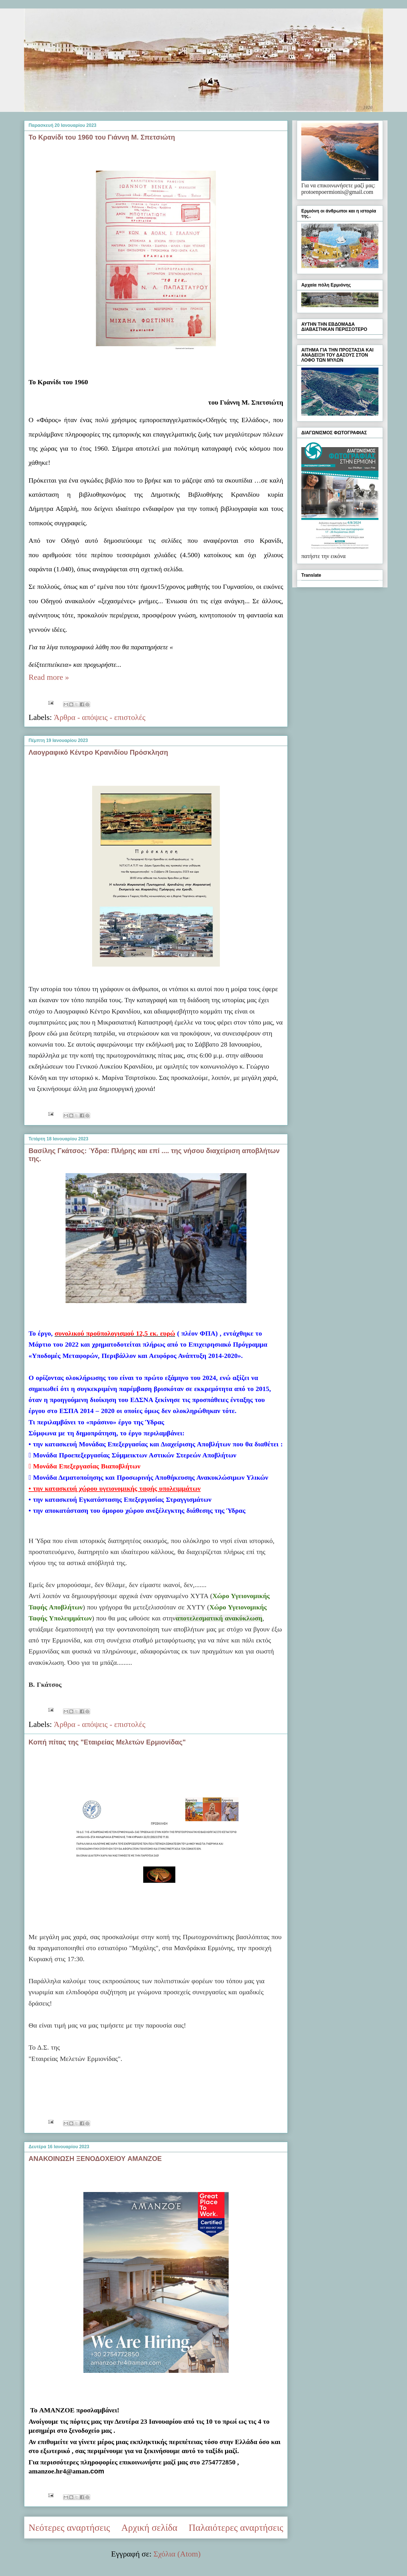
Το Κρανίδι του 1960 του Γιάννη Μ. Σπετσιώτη (102, 137)
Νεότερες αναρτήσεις (69, 2527)
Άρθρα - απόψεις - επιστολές (99, 717)
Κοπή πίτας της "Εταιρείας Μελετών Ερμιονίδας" (107, 1742)
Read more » (49, 677)
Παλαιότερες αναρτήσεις (236, 2527)
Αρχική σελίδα (149, 2527)
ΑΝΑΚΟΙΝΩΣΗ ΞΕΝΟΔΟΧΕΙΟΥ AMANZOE (95, 2158)
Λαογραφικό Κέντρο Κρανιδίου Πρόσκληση (98, 752)
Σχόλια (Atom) (177, 2553)
